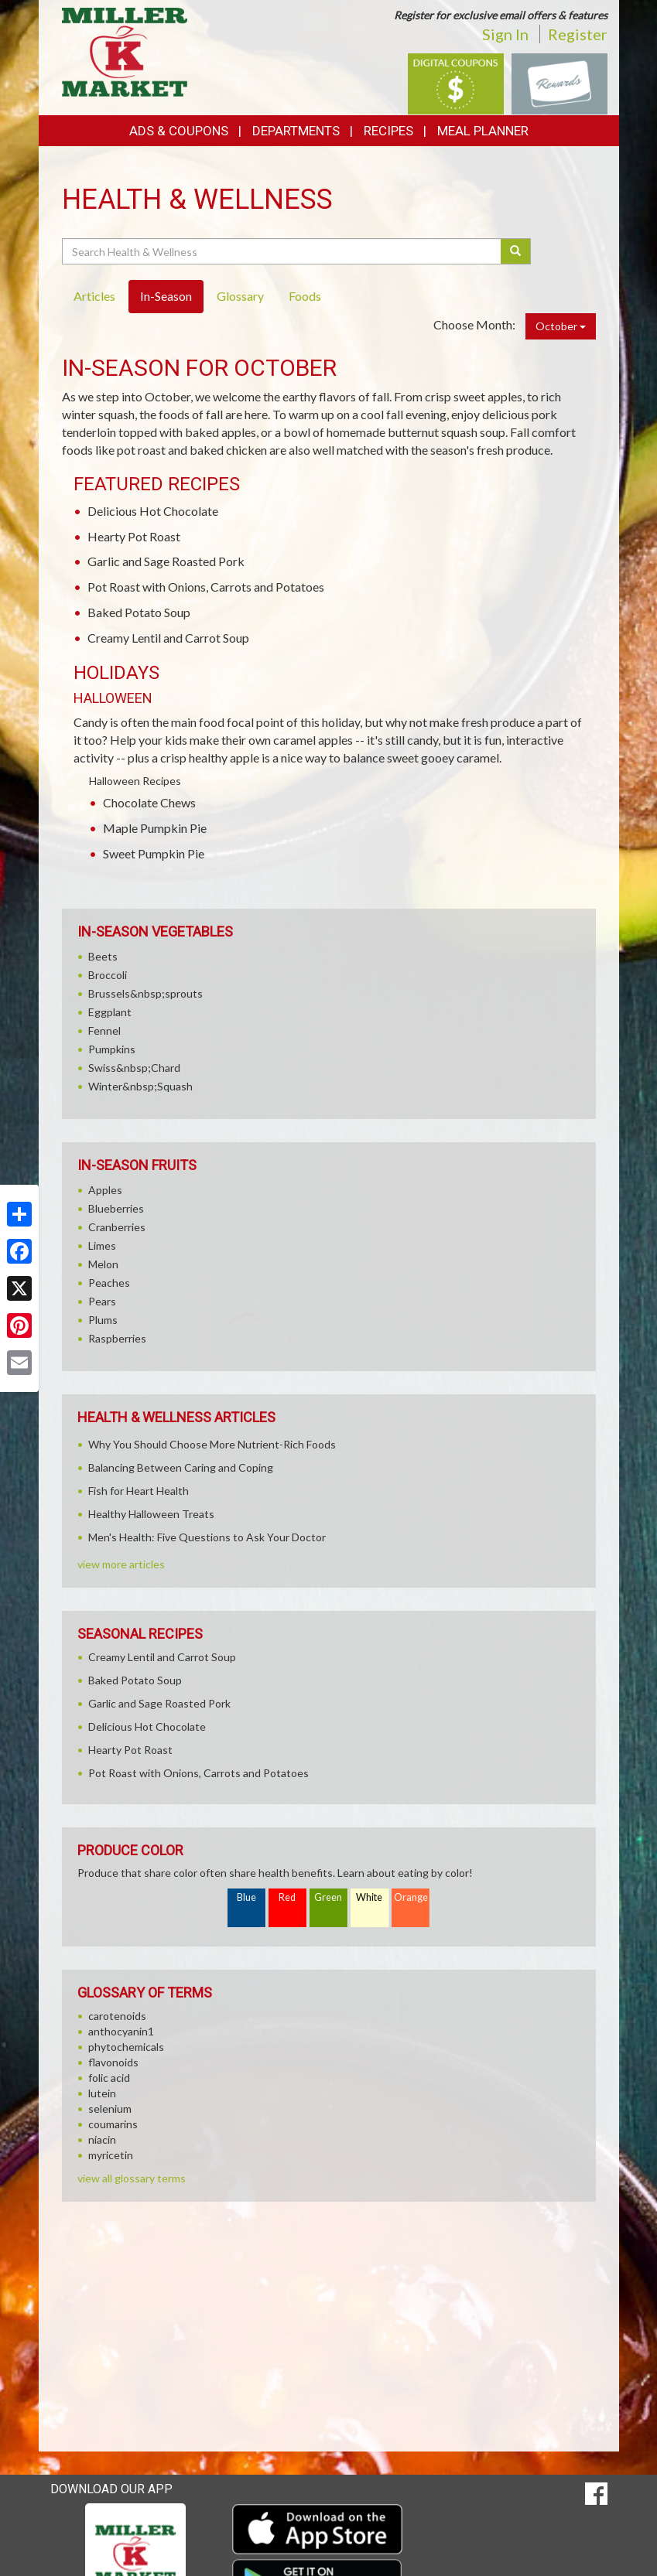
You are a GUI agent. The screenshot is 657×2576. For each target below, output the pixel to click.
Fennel (104, 1030)
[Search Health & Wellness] (283, 251)
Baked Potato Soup (138, 612)
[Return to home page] (125, 50)
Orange (411, 1897)
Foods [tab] (305, 295)
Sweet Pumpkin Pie (153, 853)
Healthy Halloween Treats (151, 1513)
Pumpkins (111, 1049)
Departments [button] (296, 130)
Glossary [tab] (240, 295)
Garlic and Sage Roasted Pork (166, 561)
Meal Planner (483, 130)
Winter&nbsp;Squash (140, 1086)
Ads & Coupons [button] (178, 130)
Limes (102, 1245)
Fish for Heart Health (138, 1490)
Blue (246, 1897)
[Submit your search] (516, 251)
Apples (105, 1189)
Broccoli (107, 974)
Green (328, 1897)
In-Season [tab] (166, 295)
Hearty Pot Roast (133, 536)
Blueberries (116, 1208)
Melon (103, 1264)
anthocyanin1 (121, 2031)
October (561, 326)
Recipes (388, 130)
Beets (103, 956)
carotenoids (117, 2015)
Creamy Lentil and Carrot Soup (168, 637)
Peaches (109, 1282)
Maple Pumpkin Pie (155, 828)
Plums (103, 1319)
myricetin (110, 2154)
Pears (102, 1301)
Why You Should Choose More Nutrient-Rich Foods (212, 1444)
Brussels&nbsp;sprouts (145, 993)
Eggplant (110, 1011)
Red (287, 1897)
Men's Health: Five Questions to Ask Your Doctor (207, 1537)
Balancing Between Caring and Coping (180, 1467)
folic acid (109, 2077)
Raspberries (117, 1338)
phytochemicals (126, 2046)
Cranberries (116, 1226)
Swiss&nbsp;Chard (134, 1067)
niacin (102, 2139)
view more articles (121, 1564)
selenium (110, 2108)
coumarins (113, 2124)
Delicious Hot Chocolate (152, 510)
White (369, 1897)
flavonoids (113, 2062)
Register (577, 34)
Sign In (505, 34)
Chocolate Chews (149, 802)
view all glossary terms (131, 2178)
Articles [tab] (94, 295)
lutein (102, 2093)
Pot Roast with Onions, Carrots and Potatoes (205, 586)
